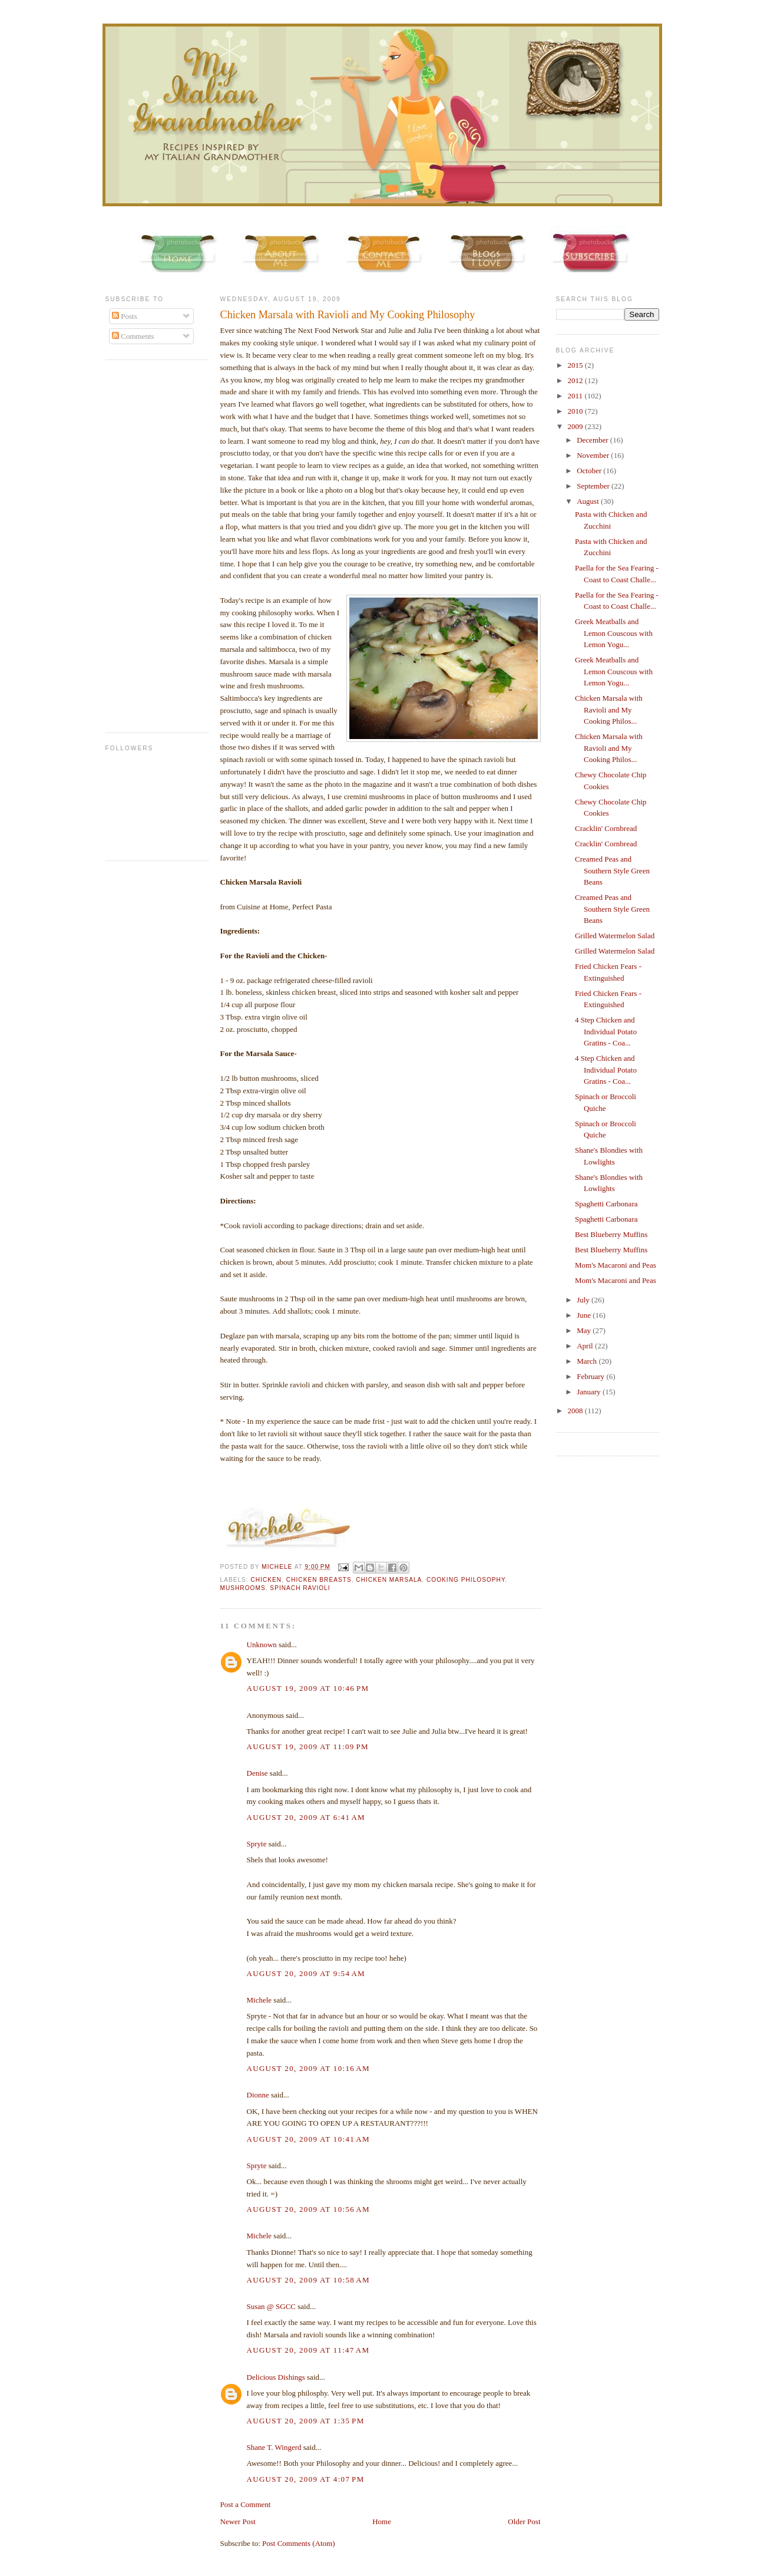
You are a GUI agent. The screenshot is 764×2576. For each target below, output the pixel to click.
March (587, 1361)
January (590, 1391)
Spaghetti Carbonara (606, 1203)
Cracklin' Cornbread (606, 828)
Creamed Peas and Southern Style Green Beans (612, 870)
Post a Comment (245, 2504)
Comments (133, 336)
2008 (576, 1410)
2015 (576, 365)
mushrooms (243, 1588)
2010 (576, 411)
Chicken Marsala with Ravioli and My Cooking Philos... (609, 709)
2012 (576, 380)
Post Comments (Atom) (298, 2543)
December (593, 440)
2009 (576, 426)
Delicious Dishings (276, 2377)
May (585, 1330)
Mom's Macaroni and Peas (615, 1265)
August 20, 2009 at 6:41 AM (306, 1817)
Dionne (258, 2094)
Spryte (257, 1843)
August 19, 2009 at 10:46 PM (308, 1688)
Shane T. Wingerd (274, 2447)
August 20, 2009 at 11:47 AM (308, 2350)
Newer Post (238, 2521)
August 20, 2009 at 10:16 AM (308, 2068)
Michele (259, 2000)
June (585, 1315)
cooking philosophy (465, 1579)
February (591, 1376)
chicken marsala (389, 1579)
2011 (576, 395)
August (589, 501)
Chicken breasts (319, 1579)
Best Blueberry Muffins (611, 1234)
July (584, 1299)
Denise (257, 1773)
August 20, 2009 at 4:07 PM (306, 2479)
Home (381, 2521)
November (594, 455)
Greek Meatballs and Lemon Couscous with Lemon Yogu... (614, 633)
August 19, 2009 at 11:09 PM (308, 1746)
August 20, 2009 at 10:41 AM (308, 2139)
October (590, 470)
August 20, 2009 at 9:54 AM (306, 1973)
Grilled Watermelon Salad (614, 935)
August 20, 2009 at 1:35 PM (306, 2420)
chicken (266, 1579)
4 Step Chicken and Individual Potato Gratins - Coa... (606, 1031)
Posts (124, 316)
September (594, 485)
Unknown (262, 1644)
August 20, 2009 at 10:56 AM (308, 2209)
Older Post (524, 2521)
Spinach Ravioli (300, 1588)
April (586, 1345)
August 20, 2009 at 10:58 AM (308, 2279)
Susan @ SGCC (271, 2306)
